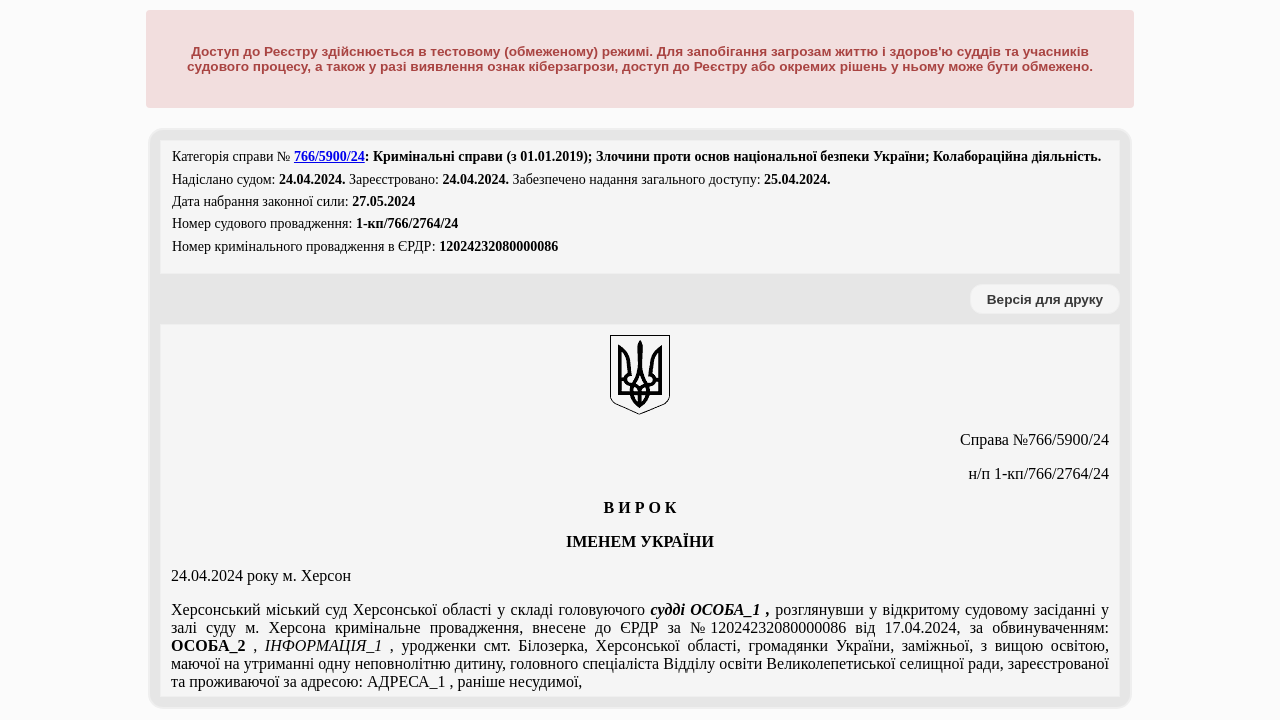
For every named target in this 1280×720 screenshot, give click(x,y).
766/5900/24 (329, 156)
